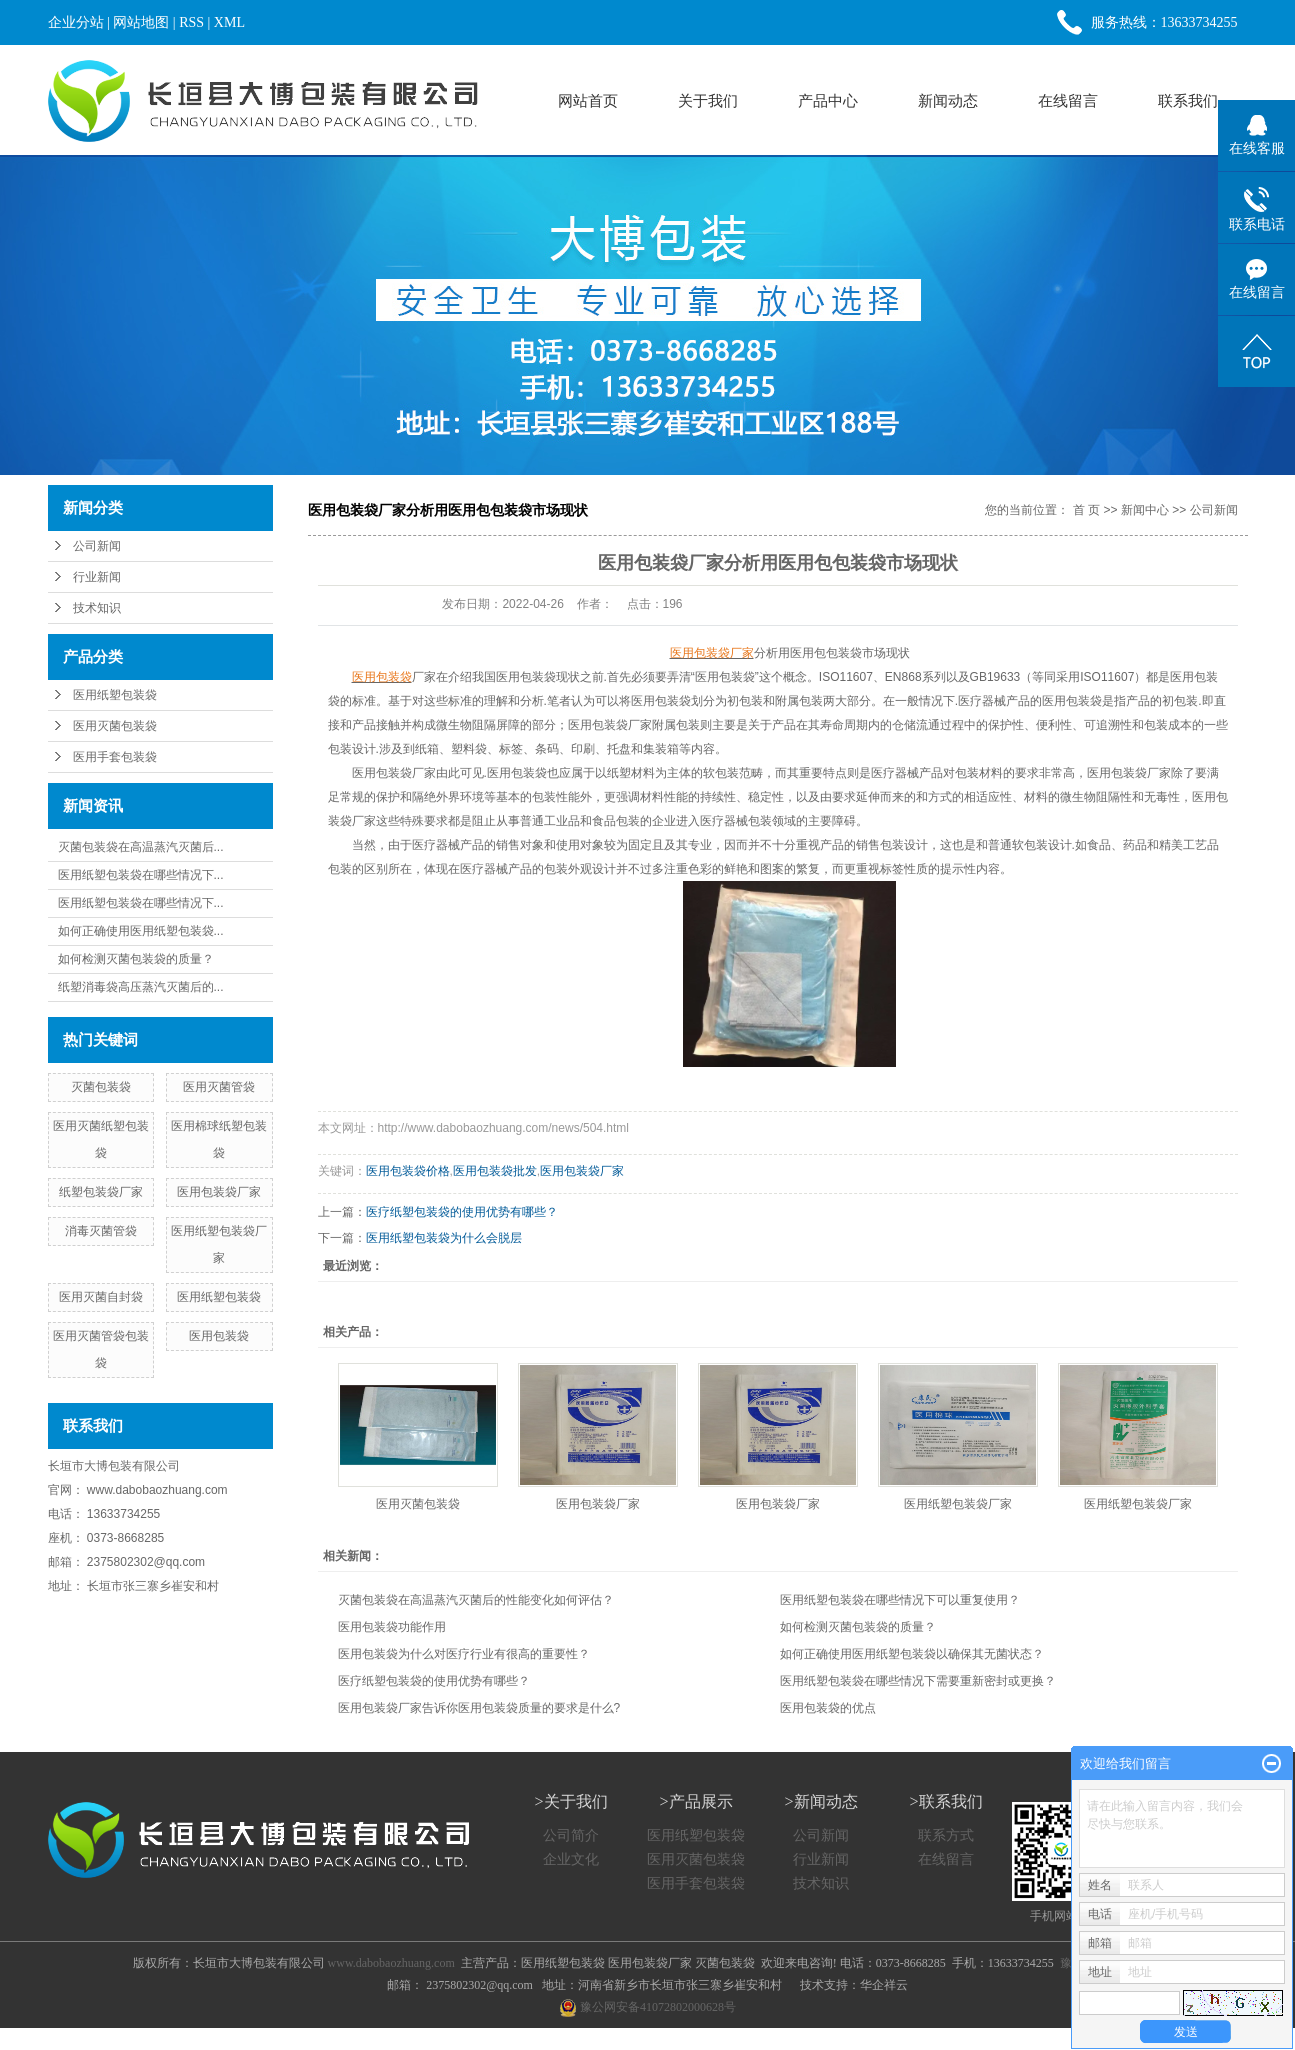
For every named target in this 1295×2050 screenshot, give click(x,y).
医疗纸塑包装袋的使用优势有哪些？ (462, 1212)
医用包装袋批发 (495, 1171)
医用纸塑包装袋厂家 (958, 1504)
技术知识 (97, 608)
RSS (191, 22)
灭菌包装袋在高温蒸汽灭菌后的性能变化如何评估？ (476, 1600)
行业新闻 (97, 577)
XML (229, 22)
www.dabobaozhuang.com (157, 1490)
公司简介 (571, 1835)
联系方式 (946, 1835)
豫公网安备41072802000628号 (647, 2007)
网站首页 (588, 100)
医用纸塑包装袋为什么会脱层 (444, 1238)
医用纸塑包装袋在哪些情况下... (141, 875)
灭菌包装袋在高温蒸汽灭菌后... (141, 847)
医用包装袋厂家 (219, 1192)
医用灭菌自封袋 (101, 1297)
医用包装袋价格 (408, 1171)
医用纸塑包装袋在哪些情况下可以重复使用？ (900, 1600)
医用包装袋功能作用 (392, 1627)
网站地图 (141, 22)
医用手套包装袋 (115, 757)
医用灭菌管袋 (219, 1087)
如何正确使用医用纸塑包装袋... (141, 931)
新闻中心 (1145, 510)
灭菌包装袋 (101, 1087)
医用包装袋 (219, 1336)
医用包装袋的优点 (828, 1708)
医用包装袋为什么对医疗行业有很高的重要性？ (464, 1654)
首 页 (1086, 510)
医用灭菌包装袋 (115, 726)
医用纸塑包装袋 (115, 695)
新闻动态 (948, 100)
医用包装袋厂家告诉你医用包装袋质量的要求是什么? (479, 1708)
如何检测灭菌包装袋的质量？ (136, 959)
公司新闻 (97, 546)
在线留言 (1068, 100)
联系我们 (1188, 100)
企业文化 (571, 1859)
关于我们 (708, 100)
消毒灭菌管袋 (101, 1231)
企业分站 (76, 22)
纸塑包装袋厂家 (101, 1192)
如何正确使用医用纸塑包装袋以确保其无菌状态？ (912, 1654)
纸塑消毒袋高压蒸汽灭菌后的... (141, 987)
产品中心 (828, 100)
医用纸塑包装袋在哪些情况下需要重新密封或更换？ (918, 1681)
